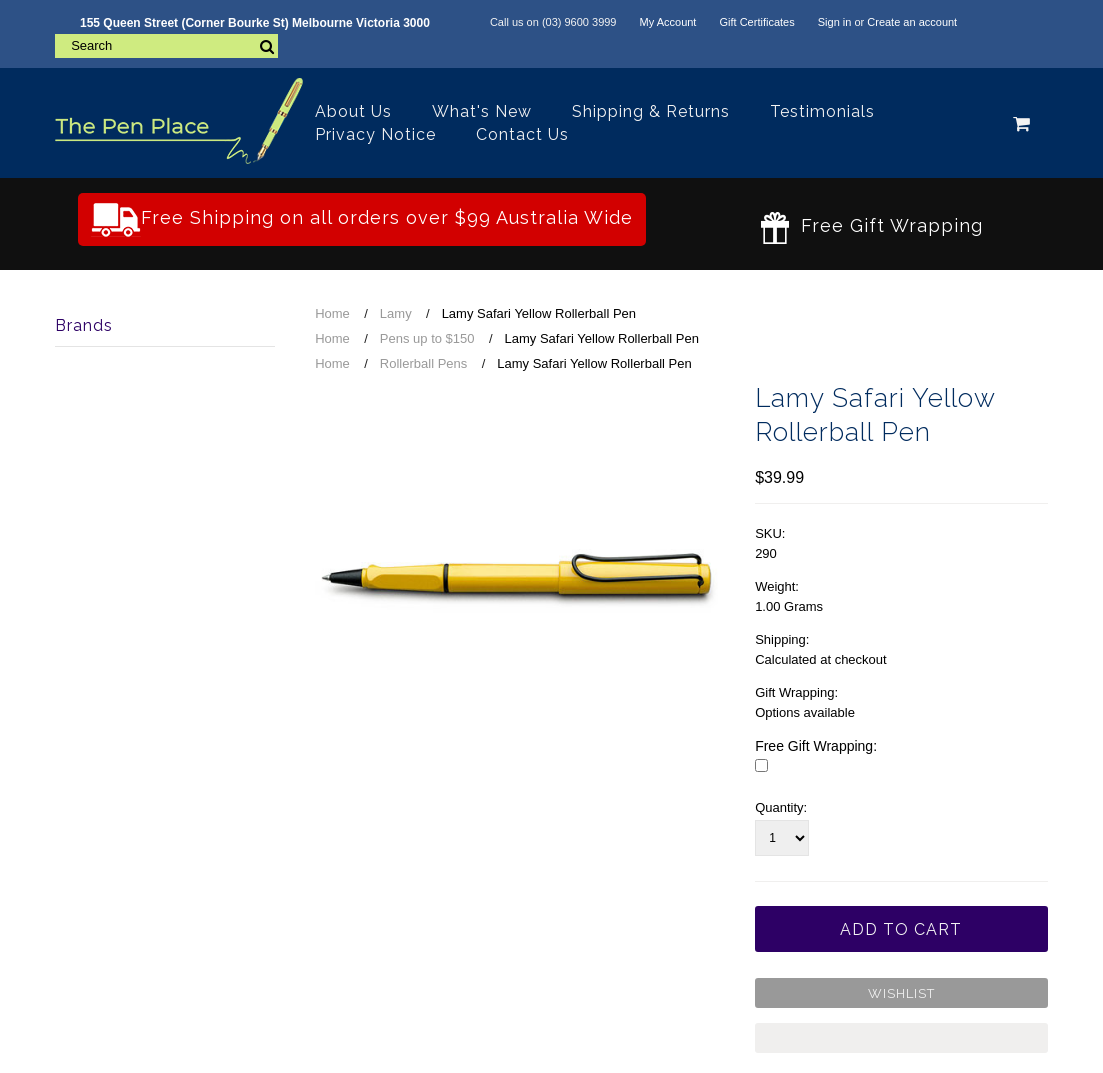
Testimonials (822, 111)
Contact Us (522, 134)
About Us (353, 111)
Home (332, 313)
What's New (482, 111)
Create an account (912, 22)
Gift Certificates (756, 22)
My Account (668, 22)
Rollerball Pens (423, 363)
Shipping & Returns (651, 111)
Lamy (396, 313)
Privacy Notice (375, 134)
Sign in (835, 22)
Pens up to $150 (427, 338)
